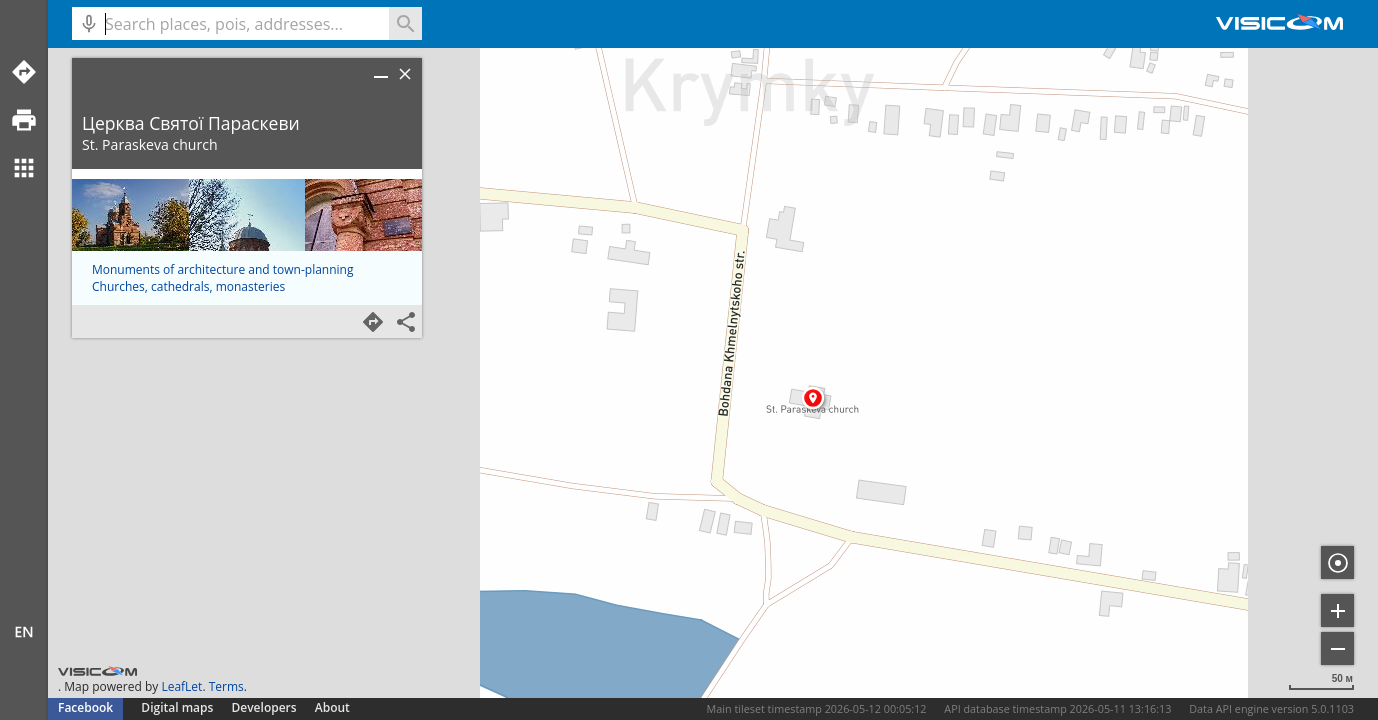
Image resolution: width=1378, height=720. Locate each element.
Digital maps (178, 707)
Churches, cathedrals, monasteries (188, 286)
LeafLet (181, 686)
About (332, 707)
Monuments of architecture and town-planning (222, 269)
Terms (226, 686)
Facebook (85, 707)
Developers (264, 707)
